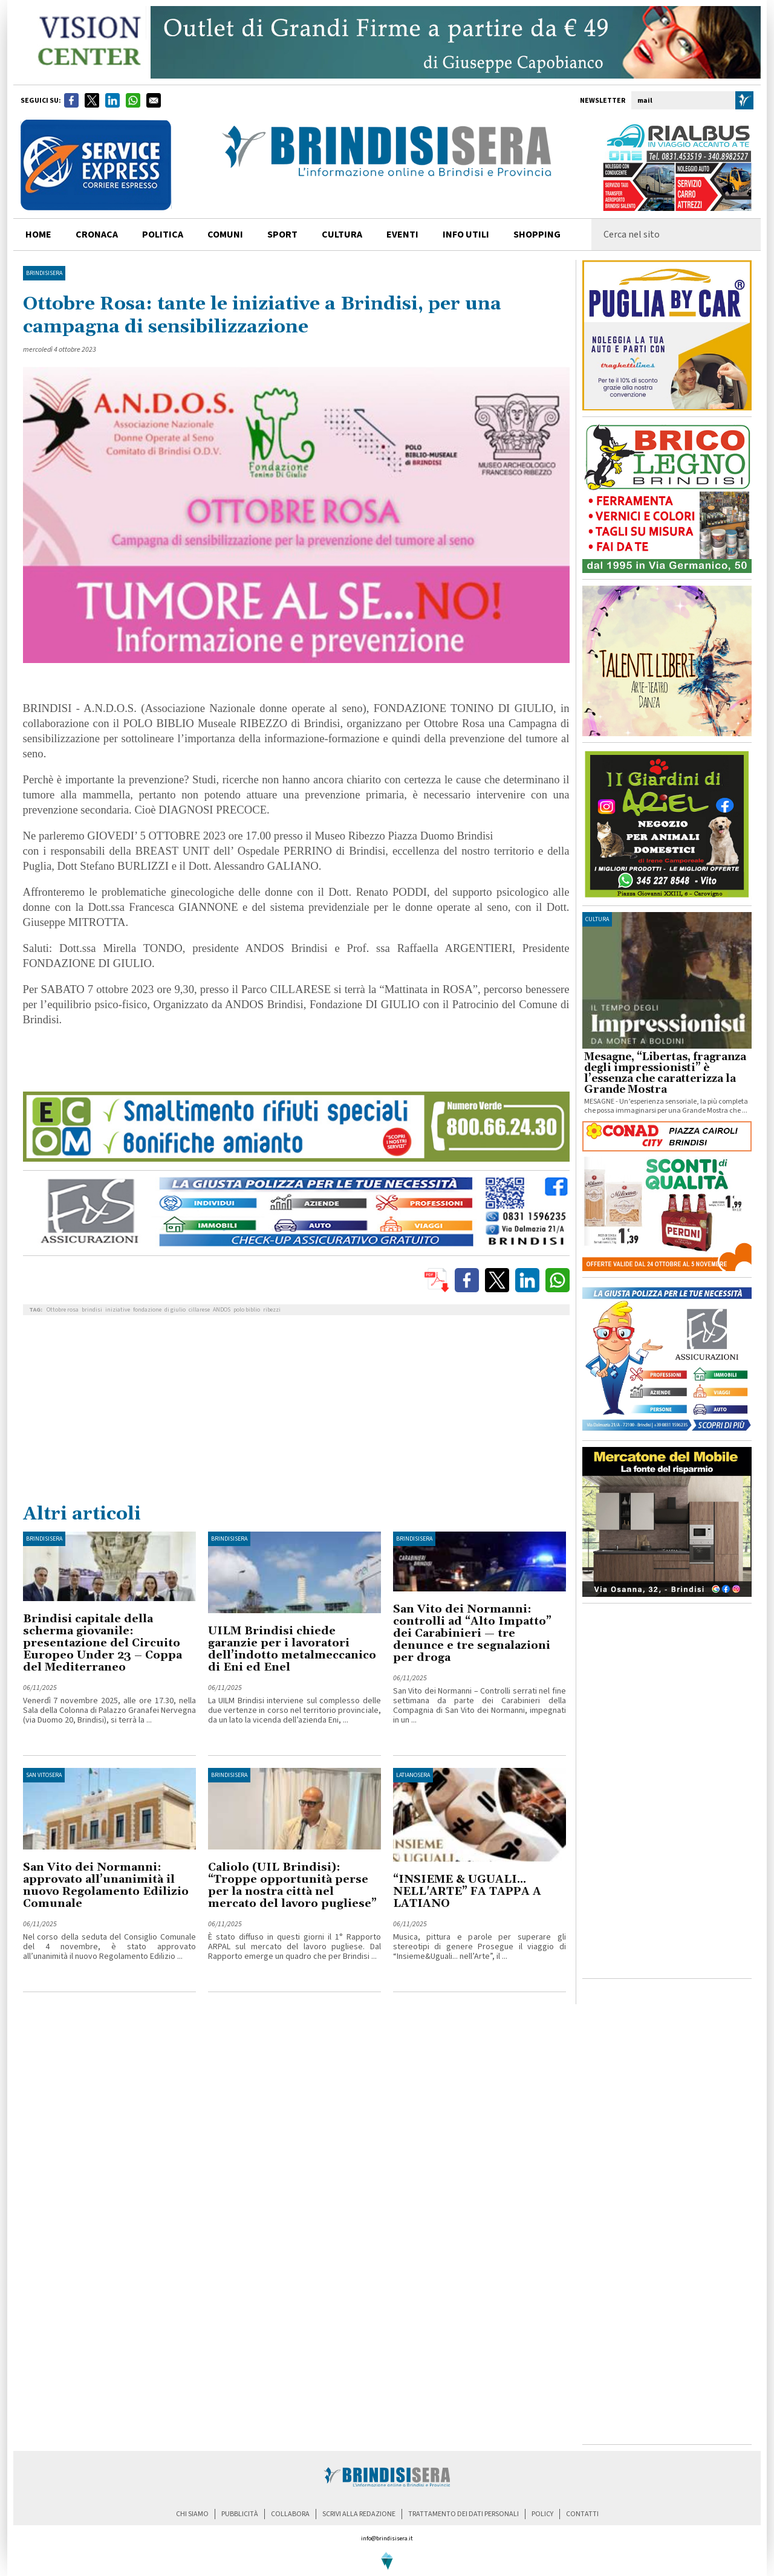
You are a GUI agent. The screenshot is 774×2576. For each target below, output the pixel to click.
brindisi (92, 1310)
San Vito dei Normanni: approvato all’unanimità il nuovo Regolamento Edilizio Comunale (106, 1885)
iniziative (117, 1310)
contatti (582, 2514)
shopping (537, 234)
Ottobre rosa (63, 1310)
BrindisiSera (44, 273)
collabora (290, 2514)
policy (542, 2514)
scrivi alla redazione (358, 2514)
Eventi (402, 234)
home (38, 234)
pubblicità (239, 2514)
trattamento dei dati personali (463, 2514)
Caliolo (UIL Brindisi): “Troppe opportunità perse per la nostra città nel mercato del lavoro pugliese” (292, 1885)
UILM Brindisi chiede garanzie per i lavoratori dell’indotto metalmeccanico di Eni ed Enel (292, 1649)
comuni (225, 234)
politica (162, 234)
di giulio (175, 1310)
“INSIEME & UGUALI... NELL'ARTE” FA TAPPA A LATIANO (467, 1891)
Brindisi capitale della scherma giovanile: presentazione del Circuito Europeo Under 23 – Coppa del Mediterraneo (102, 1643)
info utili (466, 234)
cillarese (199, 1310)
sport (282, 234)
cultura (342, 234)
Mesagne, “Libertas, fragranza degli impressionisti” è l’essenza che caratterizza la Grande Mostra (665, 1073)
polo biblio (246, 1310)
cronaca (97, 234)
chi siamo (192, 2514)
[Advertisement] (296, 1412)
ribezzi (272, 1310)
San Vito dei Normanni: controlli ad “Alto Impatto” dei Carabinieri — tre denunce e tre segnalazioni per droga (472, 1633)
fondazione (147, 1310)
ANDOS (221, 1310)
